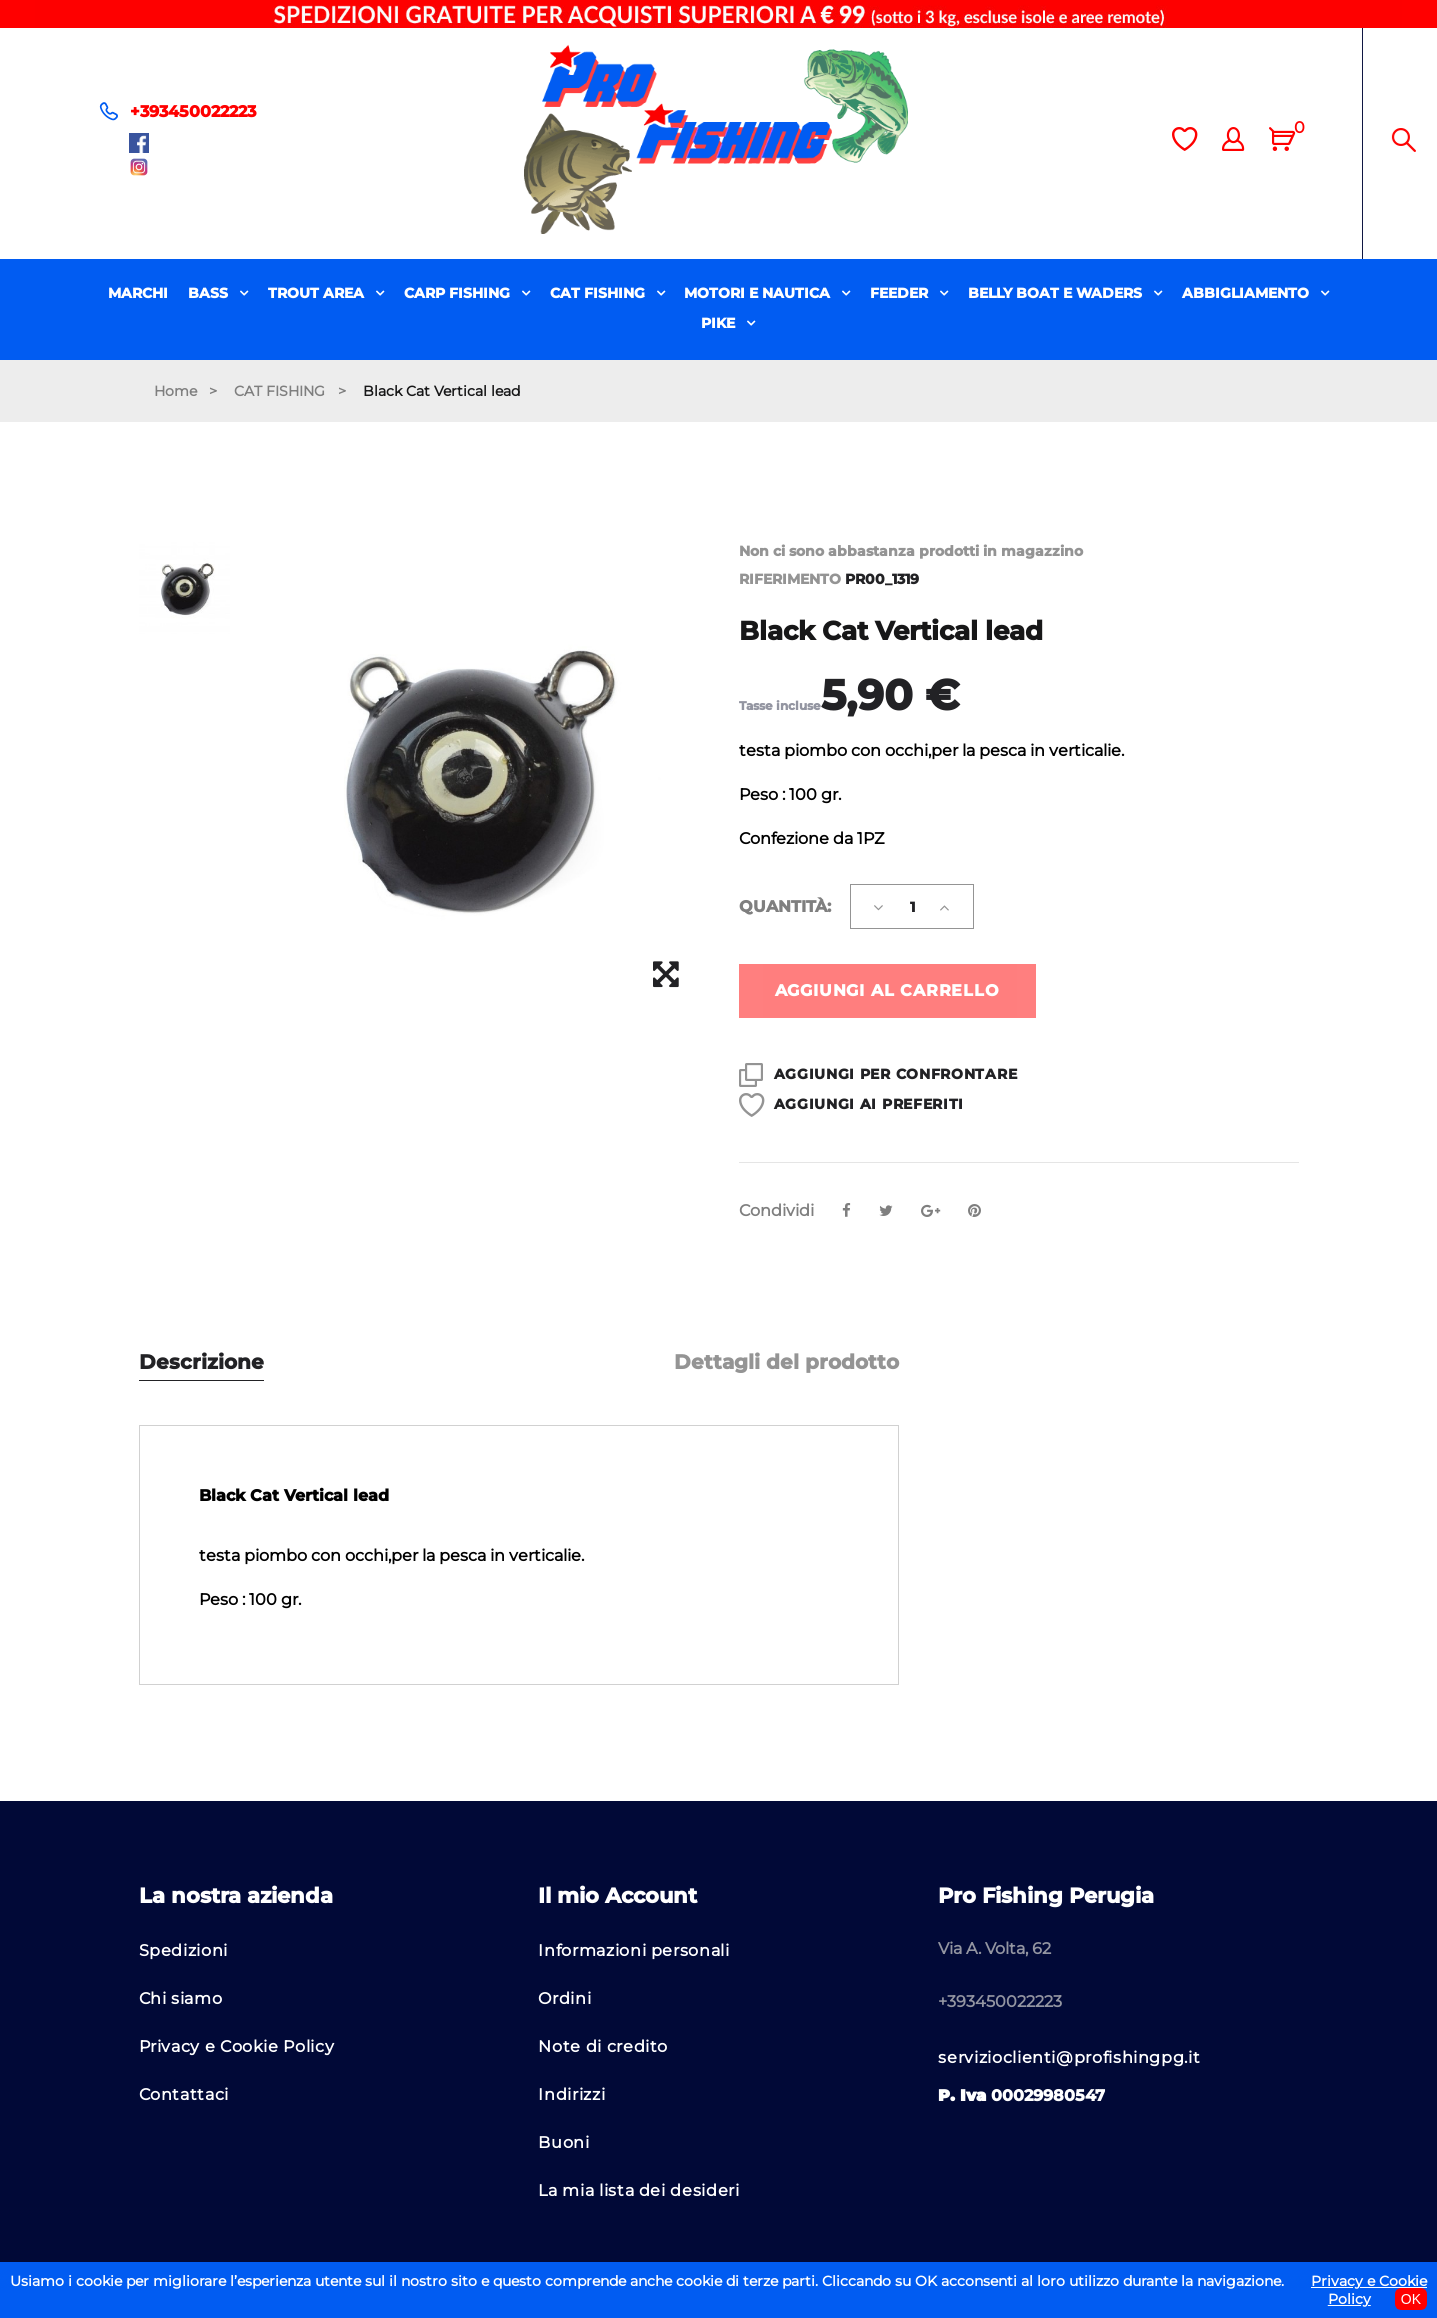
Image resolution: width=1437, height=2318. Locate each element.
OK (1411, 2299)
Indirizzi (571, 2094)
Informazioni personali (633, 1950)
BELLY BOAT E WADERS (1057, 293)
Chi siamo (181, 1998)
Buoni (563, 2142)
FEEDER (901, 293)
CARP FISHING (459, 293)
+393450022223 (193, 111)
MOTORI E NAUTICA (759, 293)
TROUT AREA (318, 293)
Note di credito (603, 2046)
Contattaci (184, 2094)
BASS (210, 293)
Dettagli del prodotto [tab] (786, 1362)
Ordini (564, 1998)
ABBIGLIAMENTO (1247, 293)
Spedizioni (183, 1950)
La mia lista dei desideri (638, 2190)
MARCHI (138, 293)
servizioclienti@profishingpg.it (1069, 2057)
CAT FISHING (599, 293)
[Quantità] (912, 906)
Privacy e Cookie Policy (237, 2046)
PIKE (720, 323)
